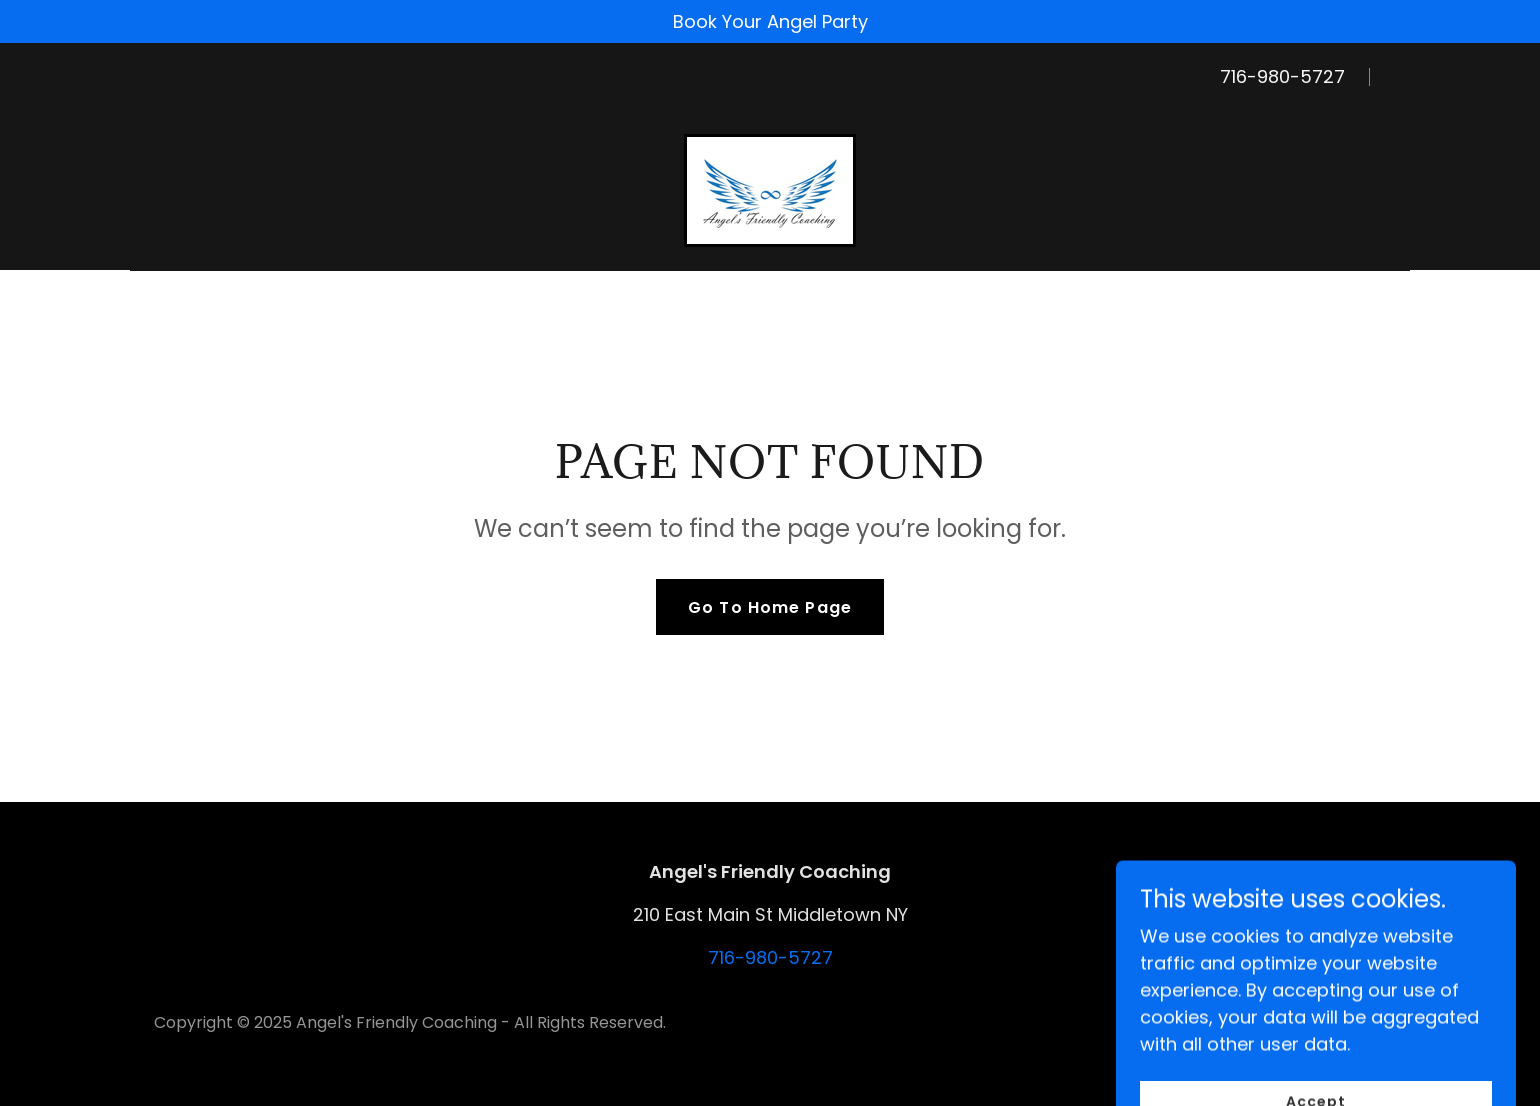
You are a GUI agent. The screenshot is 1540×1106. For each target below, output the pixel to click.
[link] (770, 188)
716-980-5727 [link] (1282, 76)
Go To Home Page (770, 607)
